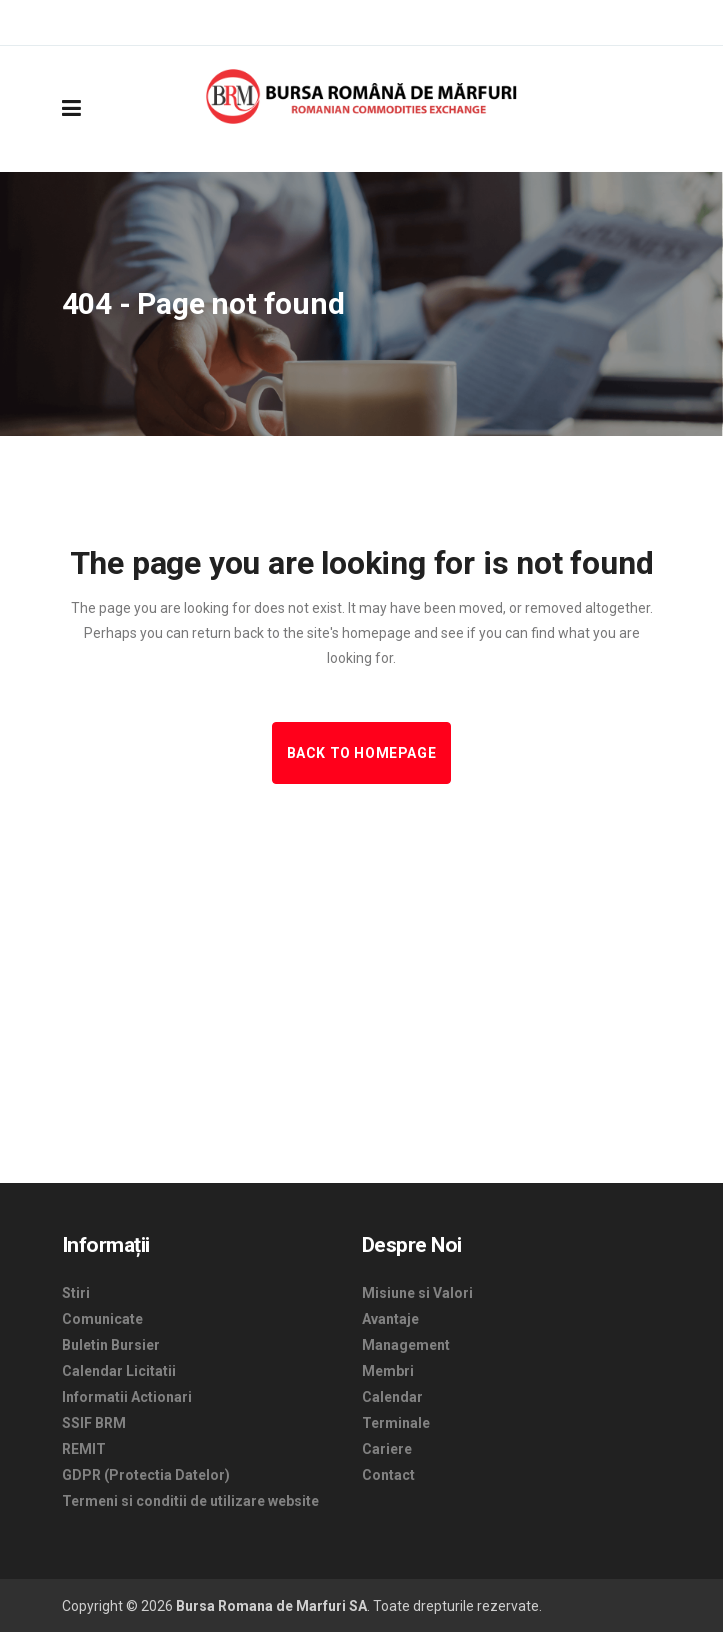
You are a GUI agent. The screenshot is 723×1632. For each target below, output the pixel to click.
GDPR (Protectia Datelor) (146, 1475)
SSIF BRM (94, 1423)
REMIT (84, 1449)
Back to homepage (362, 753)
